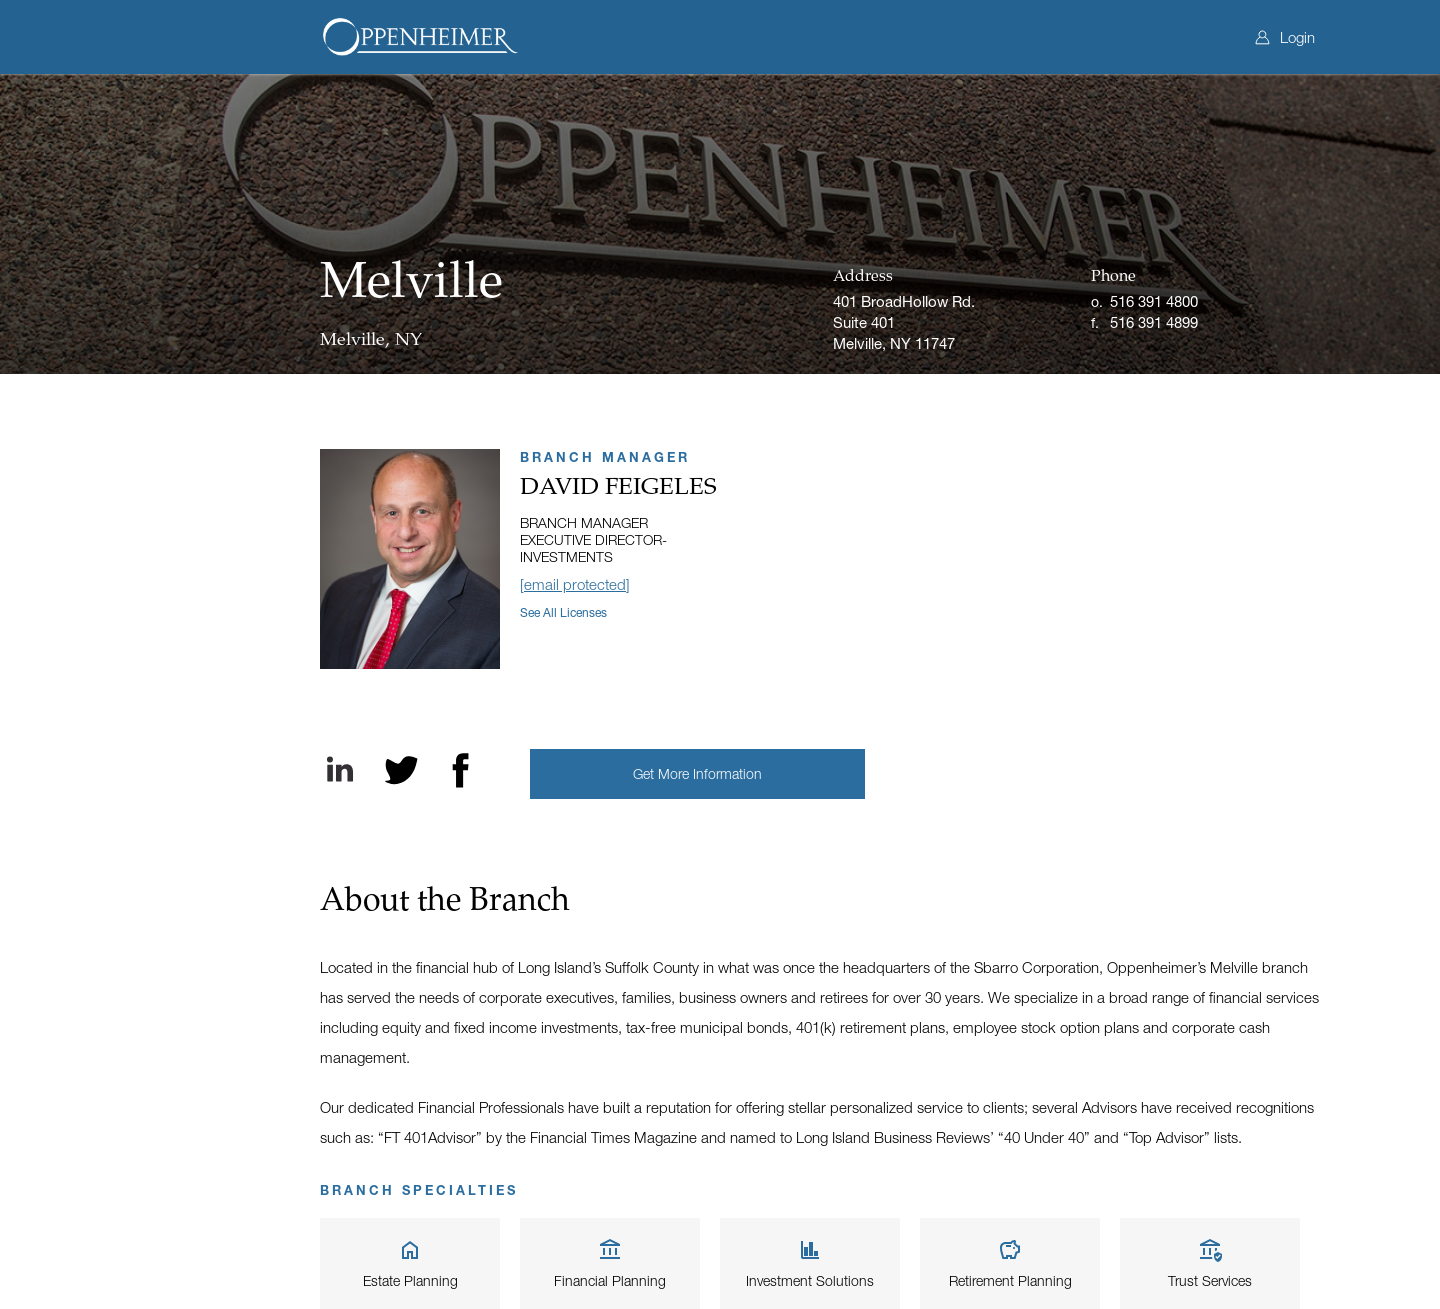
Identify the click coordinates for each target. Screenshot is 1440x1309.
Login (1285, 37)
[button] (697, 774)
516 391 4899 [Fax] (1154, 322)
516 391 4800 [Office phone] (1154, 301)
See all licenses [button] (563, 612)
